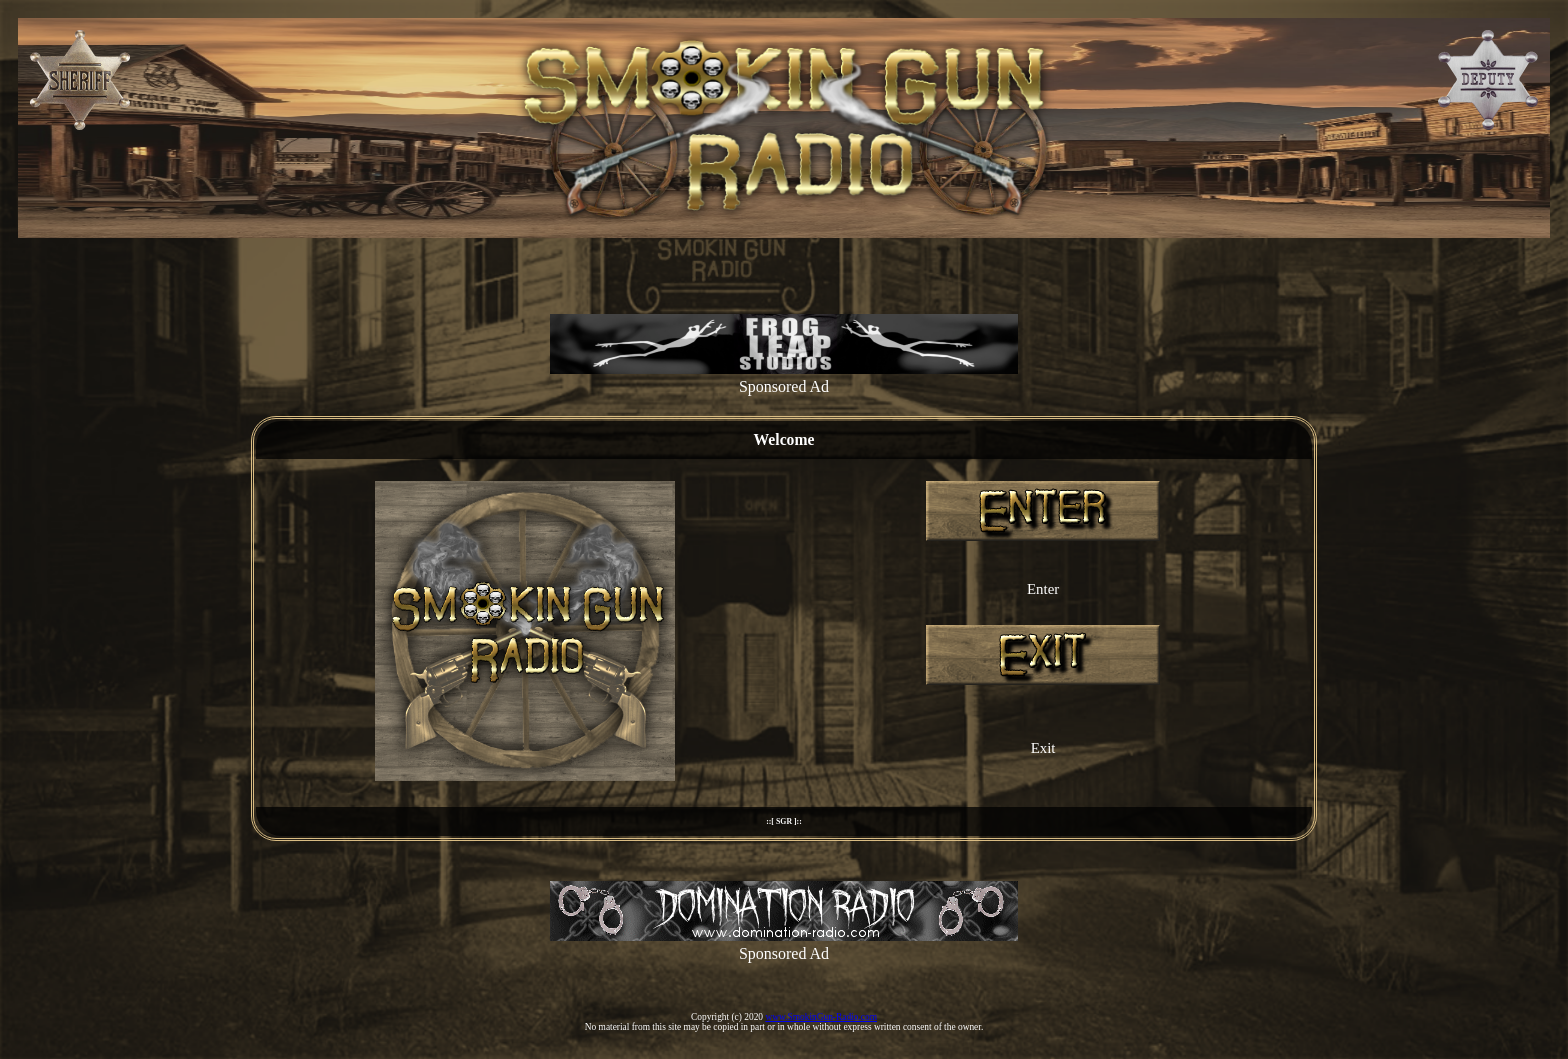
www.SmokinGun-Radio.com (821, 1017)
